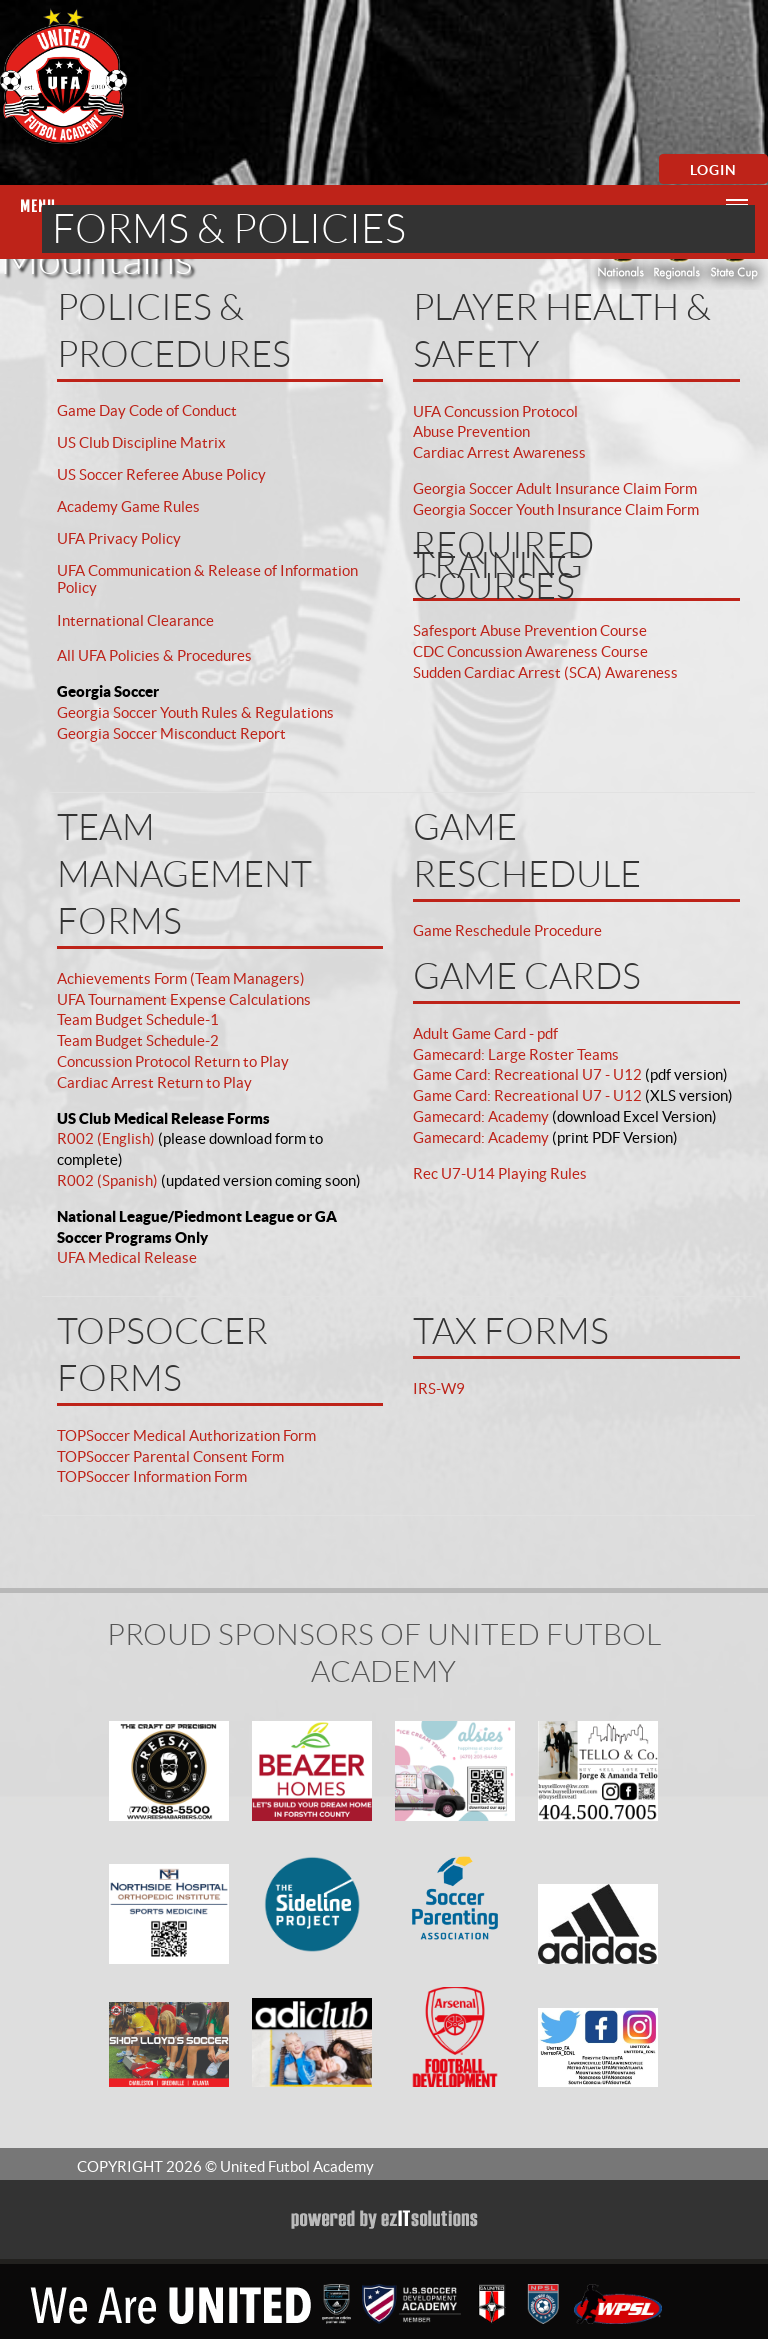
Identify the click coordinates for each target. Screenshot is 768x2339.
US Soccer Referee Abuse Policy (161, 474)
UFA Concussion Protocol (495, 411)
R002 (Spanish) (107, 1180)
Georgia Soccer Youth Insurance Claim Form (556, 509)
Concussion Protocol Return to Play (173, 1061)
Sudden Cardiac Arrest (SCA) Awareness (545, 672)
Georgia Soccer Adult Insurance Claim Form (555, 488)
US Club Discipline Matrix (141, 442)
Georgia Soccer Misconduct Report (171, 733)
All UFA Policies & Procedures (154, 655)
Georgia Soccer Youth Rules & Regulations (195, 712)
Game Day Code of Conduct (147, 410)
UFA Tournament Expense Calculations (184, 999)
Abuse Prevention (471, 431)
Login (713, 170)
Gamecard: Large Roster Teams (516, 1054)
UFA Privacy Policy (119, 538)
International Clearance (135, 620)
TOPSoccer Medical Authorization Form (186, 1435)
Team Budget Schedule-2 (138, 1040)
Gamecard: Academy (481, 1116)
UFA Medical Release (127, 1257)
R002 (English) (106, 1138)
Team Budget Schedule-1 (138, 1019)
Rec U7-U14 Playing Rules (500, 1173)
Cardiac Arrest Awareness (499, 452)
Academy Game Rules (128, 506)
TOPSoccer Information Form (152, 1476)
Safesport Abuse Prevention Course (530, 630)
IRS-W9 (439, 1388)
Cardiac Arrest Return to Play (154, 1082)
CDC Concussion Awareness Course (530, 651)
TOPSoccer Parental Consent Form (170, 1456)
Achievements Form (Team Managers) (181, 978)
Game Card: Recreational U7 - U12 (527, 1074)
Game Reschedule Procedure (507, 930)
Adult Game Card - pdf (485, 1033)
